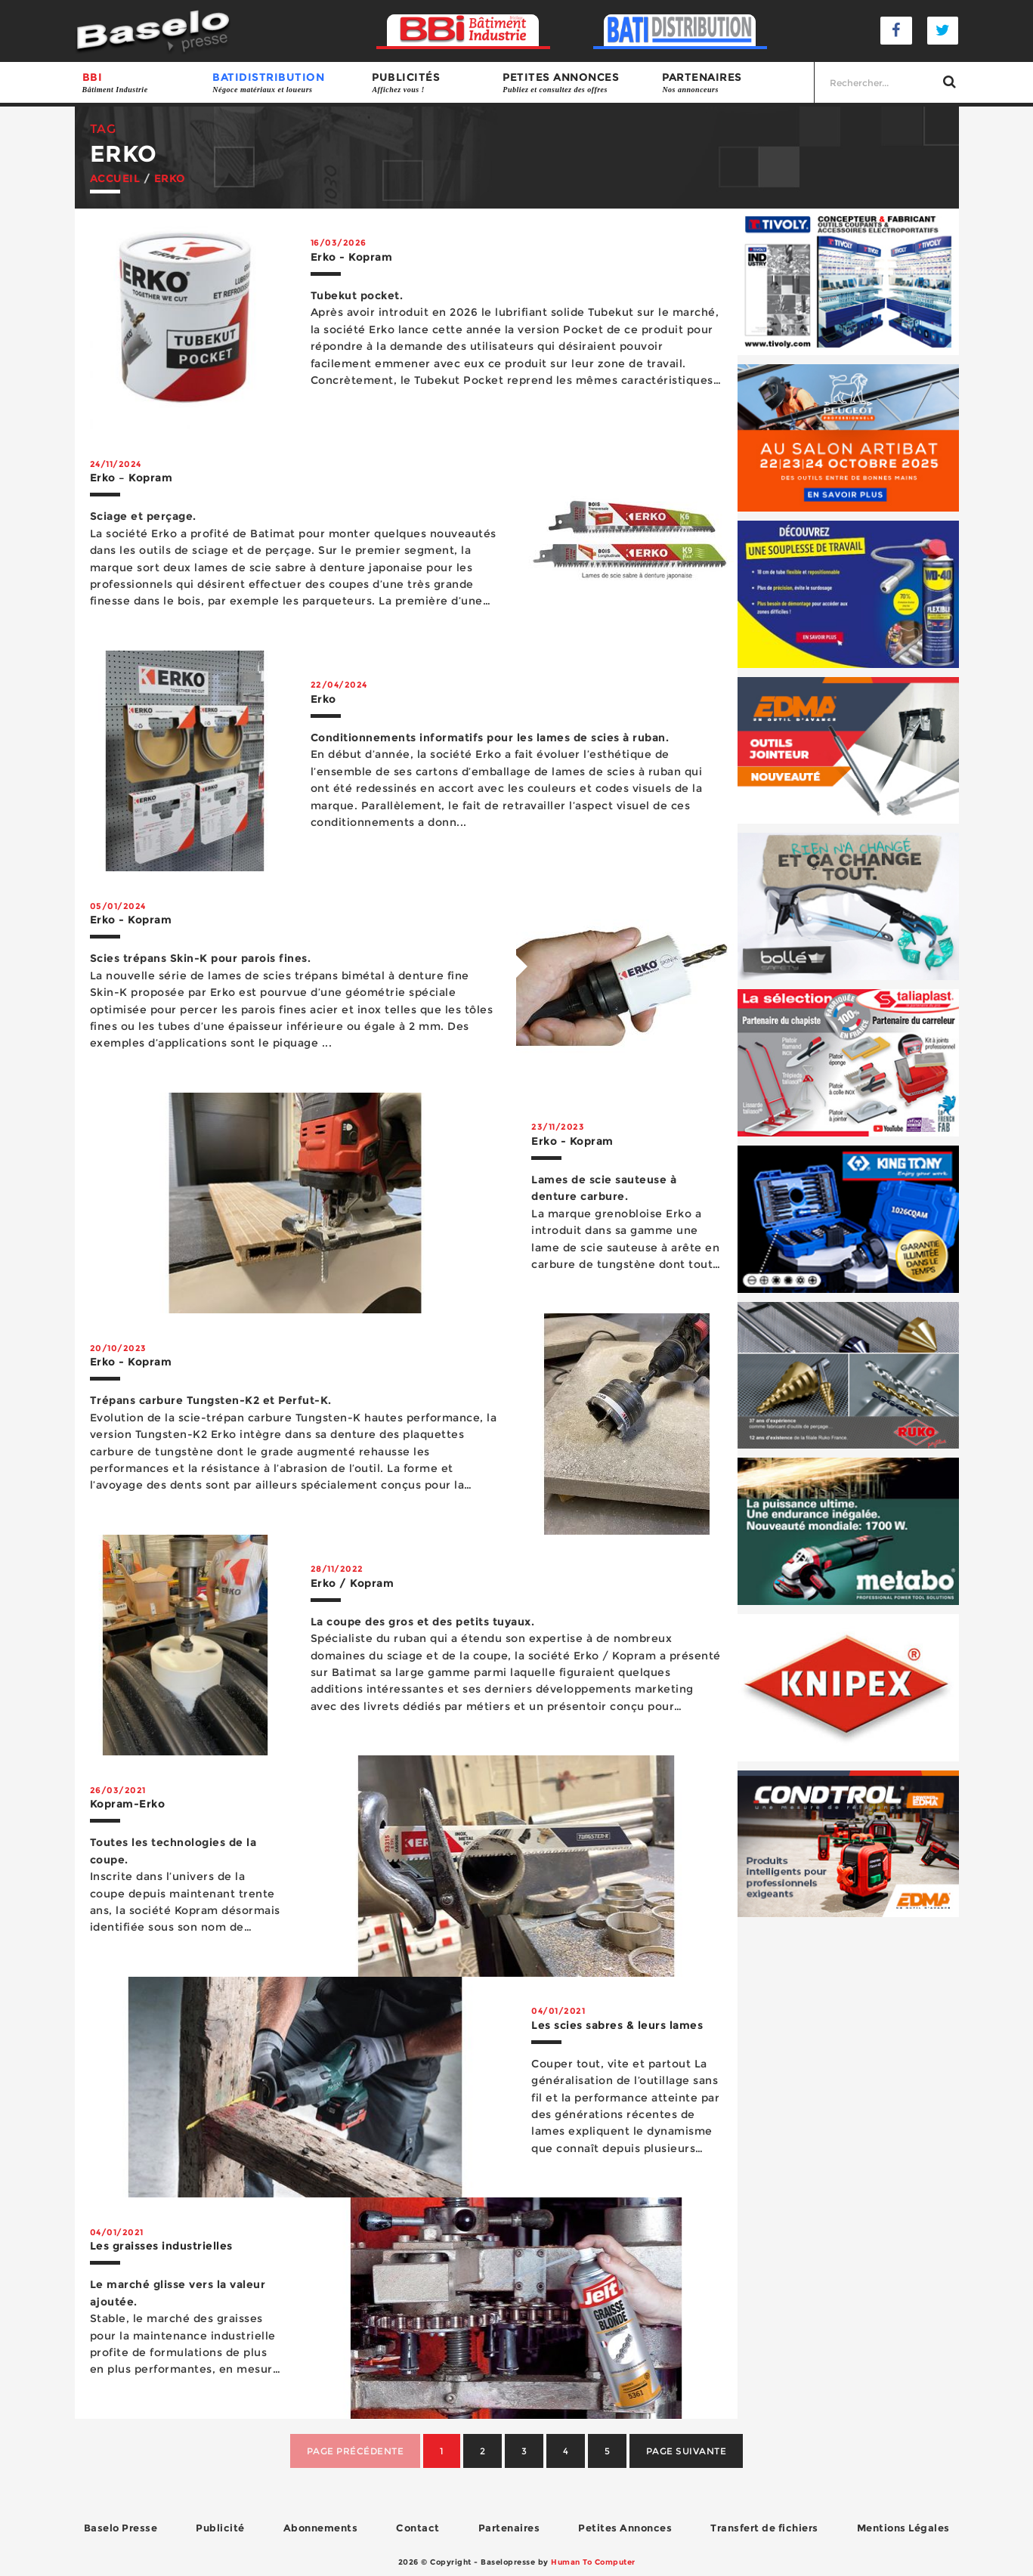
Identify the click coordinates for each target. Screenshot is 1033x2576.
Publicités (429, 82)
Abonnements (320, 2528)
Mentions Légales (903, 2528)
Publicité (220, 2528)
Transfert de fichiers (764, 2528)
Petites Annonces (625, 2528)
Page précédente (355, 2451)
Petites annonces (575, 82)
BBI (140, 82)
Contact (418, 2528)
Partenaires (734, 82)
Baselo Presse (121, 2528)
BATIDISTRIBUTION (284, 82)
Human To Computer (593, 2562)
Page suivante (686, 2451)
